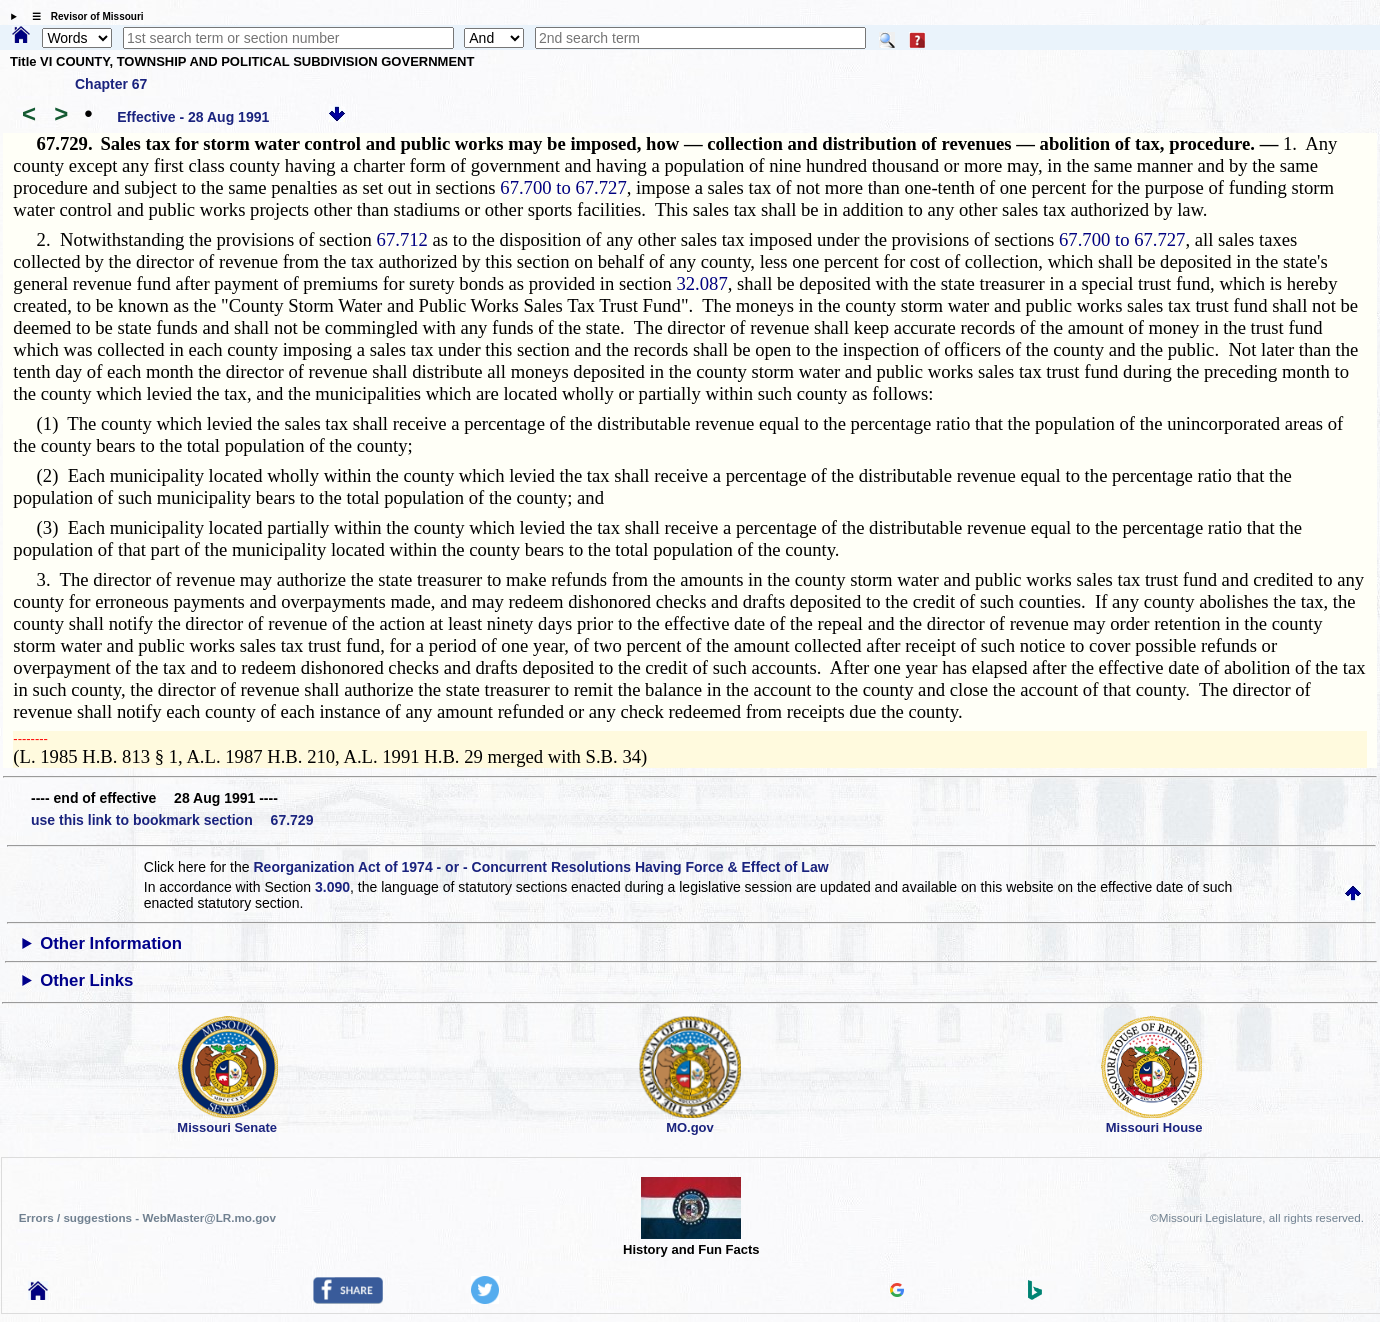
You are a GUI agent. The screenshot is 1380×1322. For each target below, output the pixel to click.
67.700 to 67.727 (563, 187)
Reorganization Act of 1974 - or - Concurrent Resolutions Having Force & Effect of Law (540, 867)
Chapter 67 (111, 84)
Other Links (86, 980)
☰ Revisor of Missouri (83, 16)
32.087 (701, 283)
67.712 (402, 239)
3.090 (332, 887)
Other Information (111, 943)
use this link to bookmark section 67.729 (172, 820)
